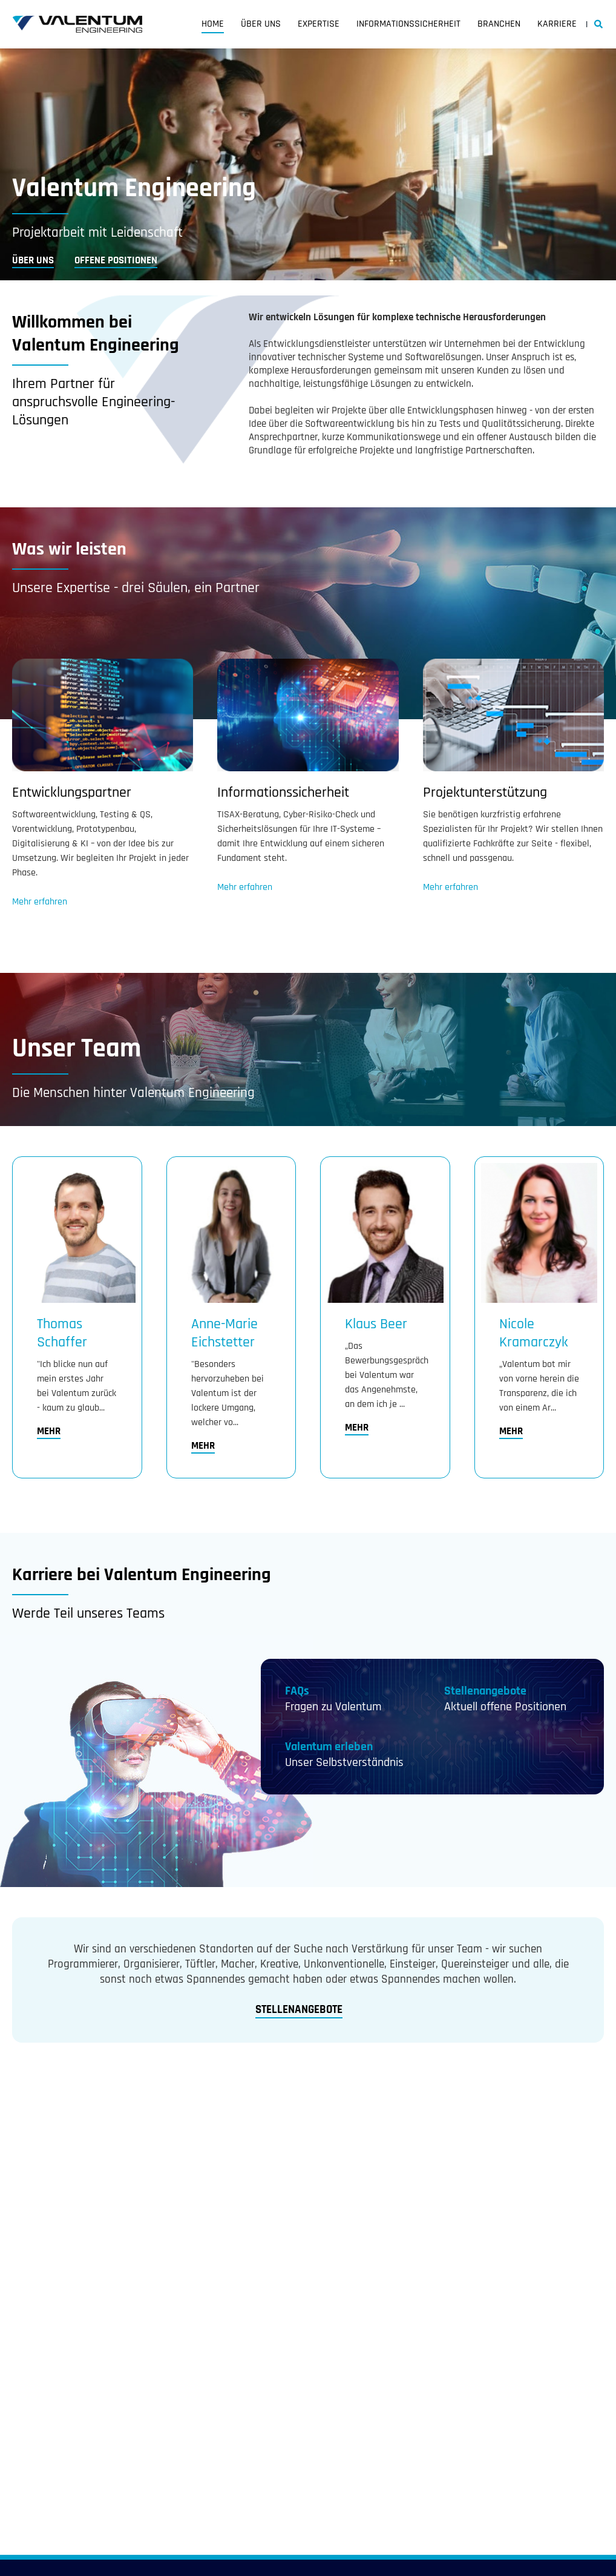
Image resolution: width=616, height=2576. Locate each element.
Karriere (557, 24)
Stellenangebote (485, 1691)
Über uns (261, 24)
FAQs (297, 1691)
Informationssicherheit (408, 24)
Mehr (49, 1431)
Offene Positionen (115, 260)
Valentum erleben (329, 1746)
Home (213, 24)
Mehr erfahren (39, 901)
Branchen (498, 24)
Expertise (318, 24)
